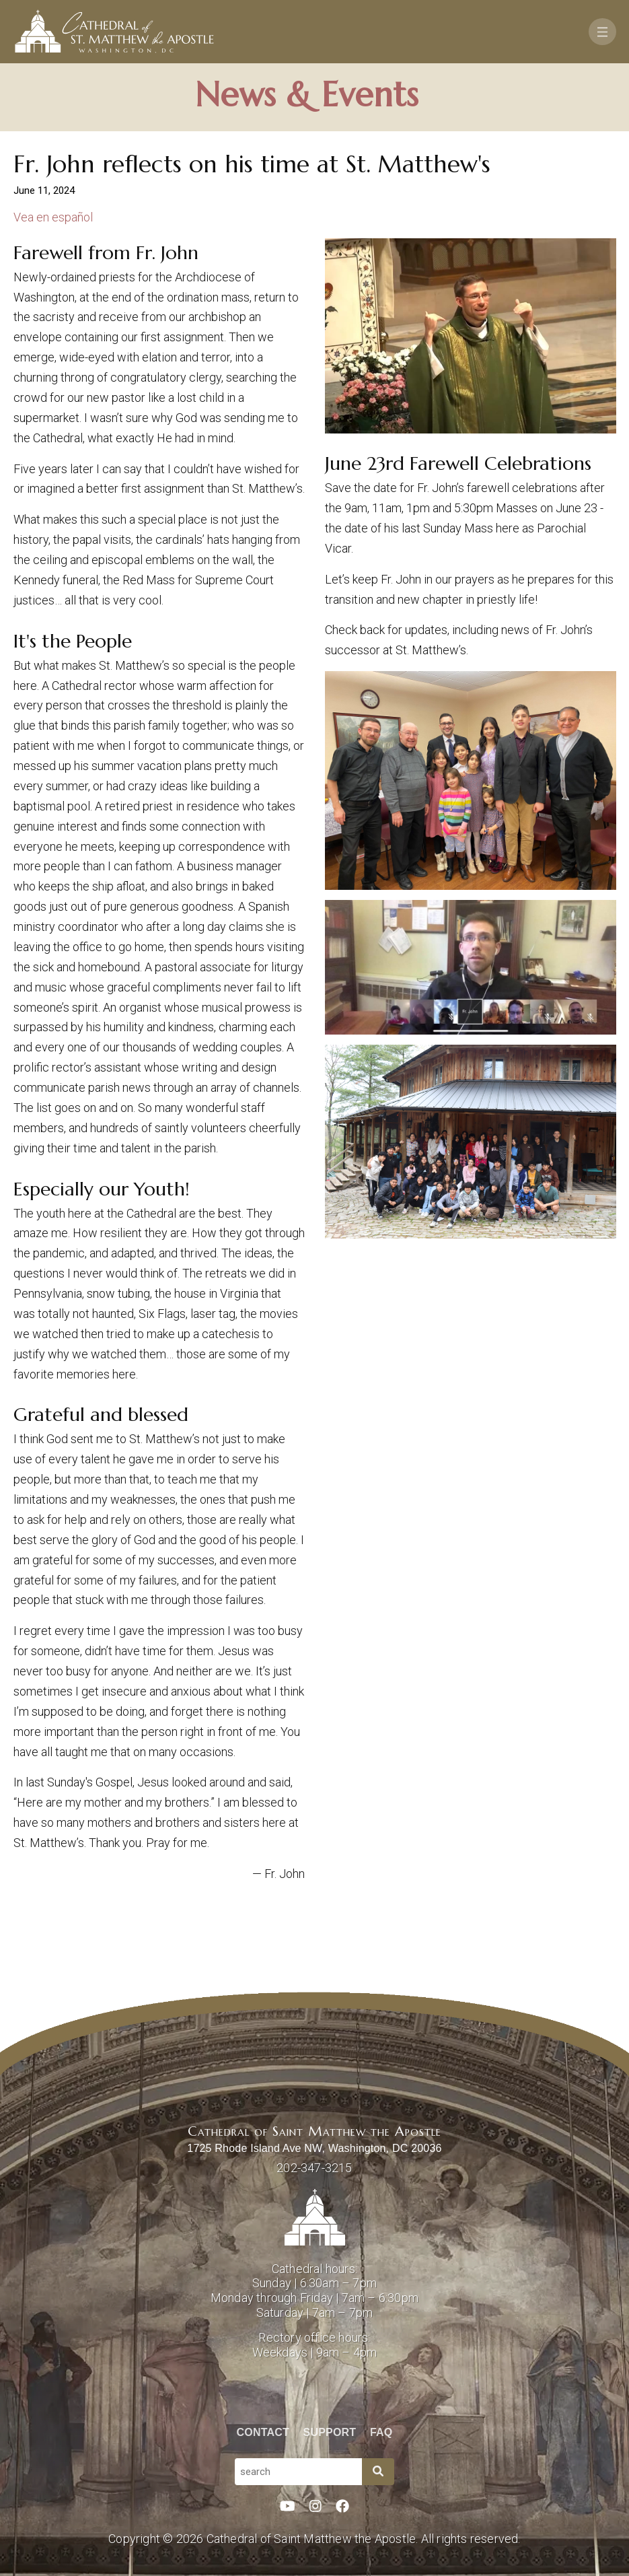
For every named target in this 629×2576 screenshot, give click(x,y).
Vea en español (53, 217)
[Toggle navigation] (602, 31)
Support (330, 2432)
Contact (263, 2432)
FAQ (381, 2432)
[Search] (378, 2471)
